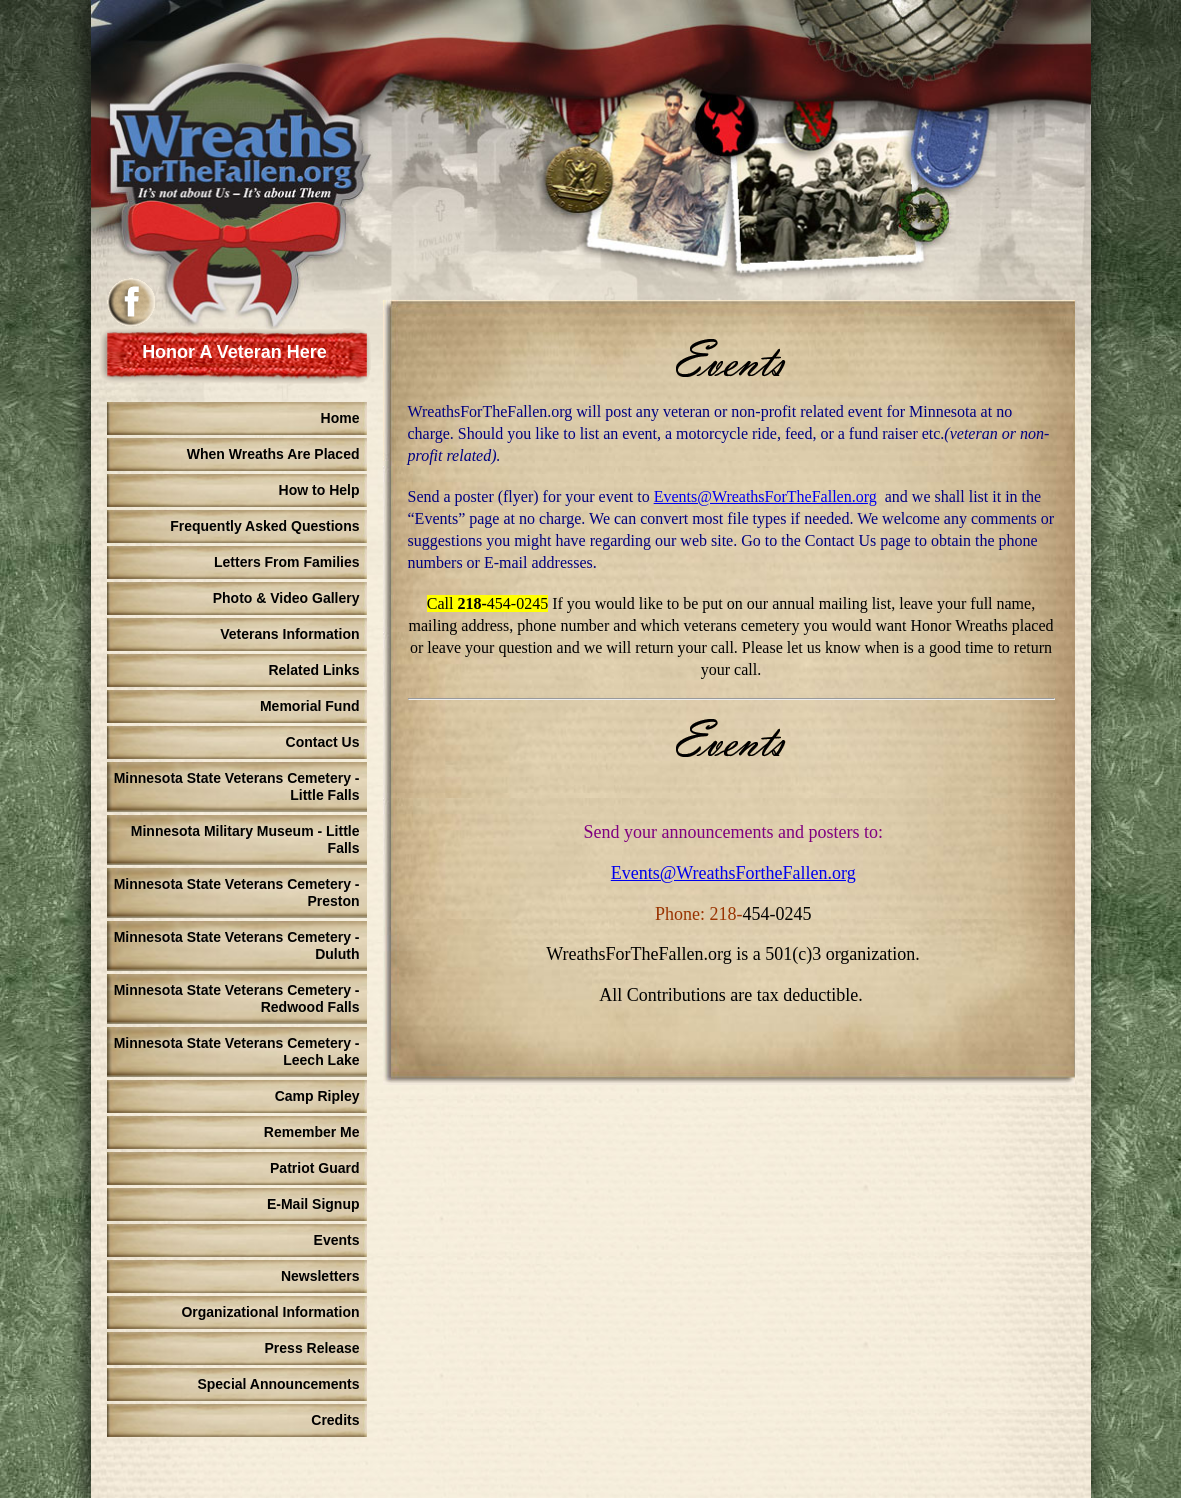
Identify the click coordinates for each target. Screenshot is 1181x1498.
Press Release (312, 1348)
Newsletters (320, 1276)
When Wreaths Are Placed (273, 454)
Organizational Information (270, 1312)
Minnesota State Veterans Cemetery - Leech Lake (237, 1051)
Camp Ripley (317, 1096)
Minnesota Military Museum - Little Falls (245, 839)
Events (337, 1240)
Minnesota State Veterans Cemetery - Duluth (237, 945)
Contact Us (323, 742)
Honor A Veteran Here (234, 352)
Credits (335, 1420)
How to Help (319, 490)
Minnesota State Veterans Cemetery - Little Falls (237, 786)
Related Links (313, 670)
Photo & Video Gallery (286, 598)
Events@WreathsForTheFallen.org (765, 496)
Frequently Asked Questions (264, 526)
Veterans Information (289, 634)
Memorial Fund (310, 706)
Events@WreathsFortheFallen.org (733, 873)
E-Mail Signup (313, 1204)
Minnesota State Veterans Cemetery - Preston (237, 892)
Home (340, 418)
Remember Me (312, 1132)
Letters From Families (287, 562)
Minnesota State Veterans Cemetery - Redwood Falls (237, 998)
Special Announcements (278, 1384)
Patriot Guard (314, 1168)
